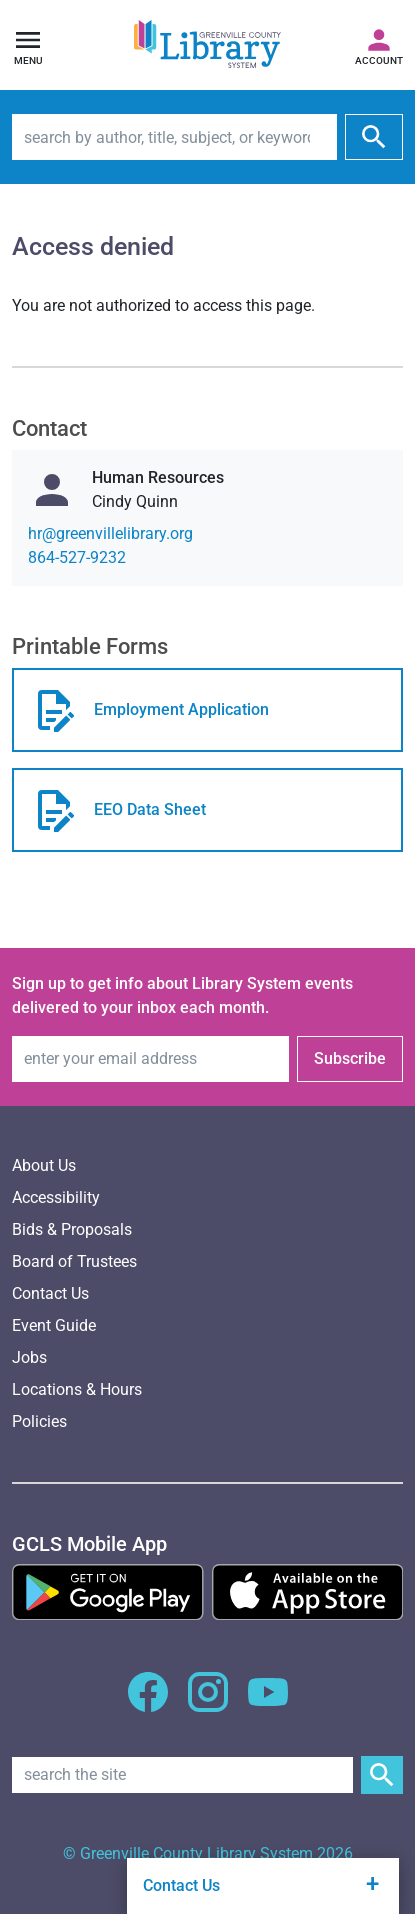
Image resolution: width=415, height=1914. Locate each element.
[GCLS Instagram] (208, 1703)
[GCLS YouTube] (268, 1703)
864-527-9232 (77, 557)
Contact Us (50, 1293)
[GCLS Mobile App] (89, 1544)
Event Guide (54, 1325)
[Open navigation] (28, 45)
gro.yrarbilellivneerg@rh (110, 533)
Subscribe (350, 1058)
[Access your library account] (379, 45)
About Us (44, 1165)
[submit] (374, 137)
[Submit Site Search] (382, 1775)
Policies (39, 1421)
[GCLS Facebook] (148, 1703)
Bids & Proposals (72, 1229)
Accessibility (56, 1197)
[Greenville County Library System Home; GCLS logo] (207, 45)
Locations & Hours (77, 1389)
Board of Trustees (74, 1261)
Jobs (29, 1357)
